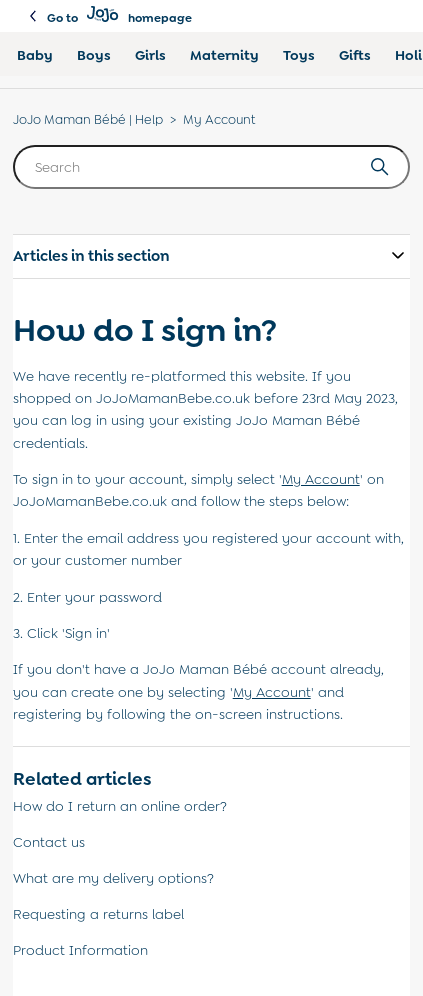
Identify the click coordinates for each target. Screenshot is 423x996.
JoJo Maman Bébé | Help (88, 119)
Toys (299, 55)
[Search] (212, 167)
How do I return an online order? (120, 806)
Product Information (80, 950)
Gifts (355, 55)
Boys (94, 55)
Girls (150, 55)
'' (321, 479)
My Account (219, 119)
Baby (35, 55)
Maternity (224, 55)
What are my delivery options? (113, 878)
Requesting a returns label (98, 914)
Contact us (49, 842)
